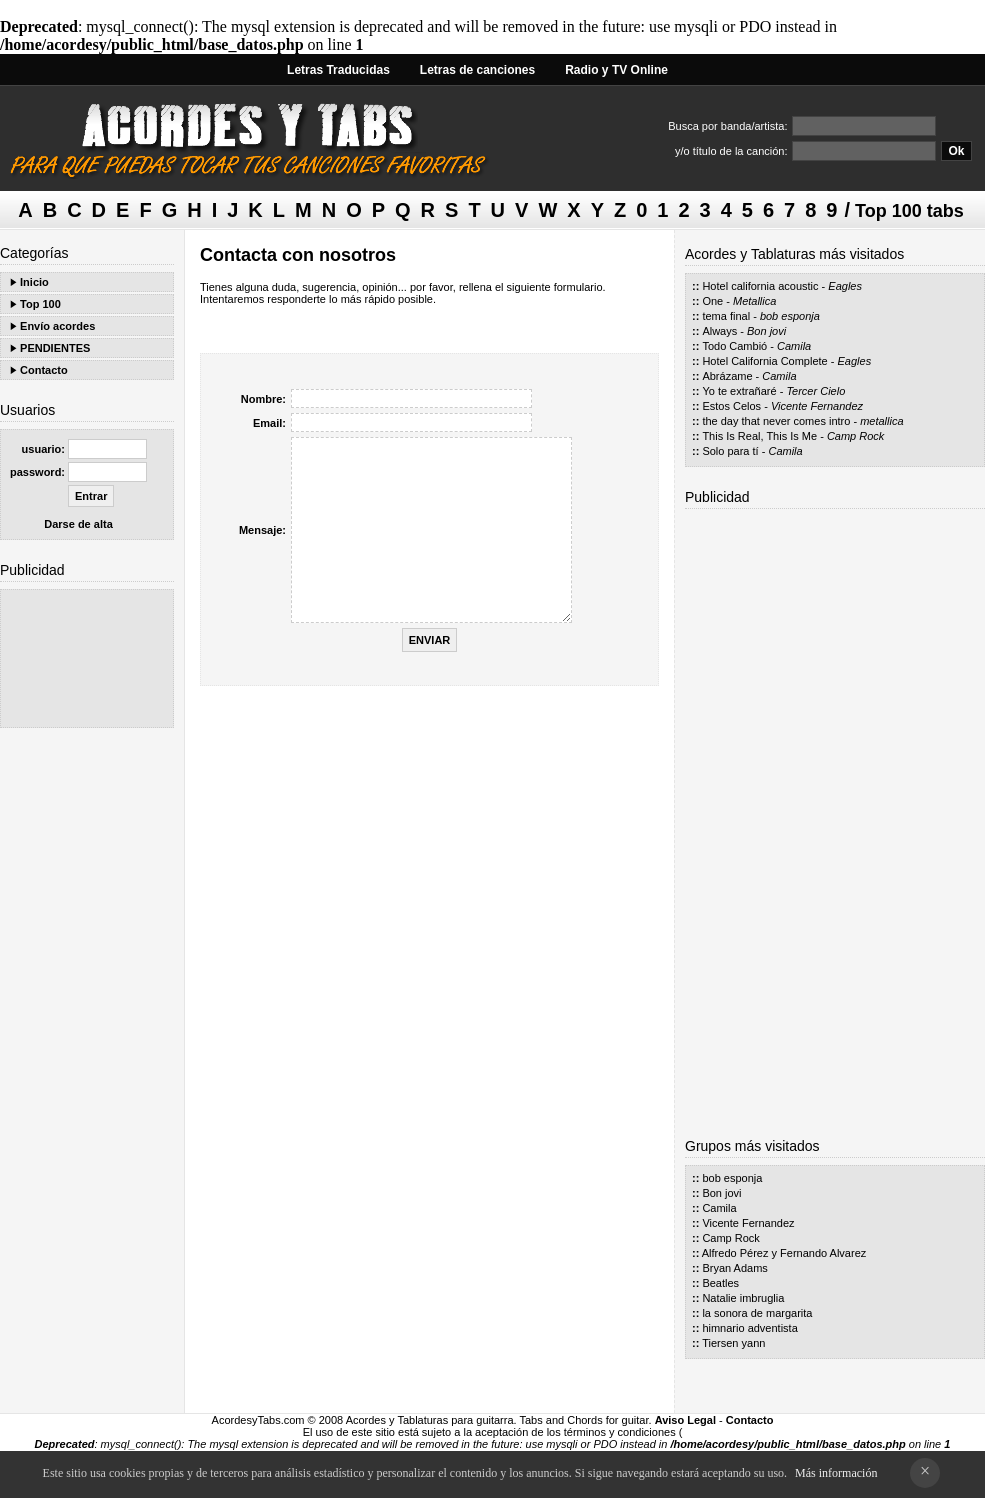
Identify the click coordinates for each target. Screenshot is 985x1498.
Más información (836, 1473)
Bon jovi (766, 331)
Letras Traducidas (338, 70)
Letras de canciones (477, 70)
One (712, 301)
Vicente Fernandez (817, 406)
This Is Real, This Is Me (759, 436)
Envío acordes (57, 326)
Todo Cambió (734, 346)
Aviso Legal (685, 1420)
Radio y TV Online (616, 70)
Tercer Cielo (815, 391)
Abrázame (727, 376)
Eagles (845, 286)
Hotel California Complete (764, 361)
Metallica (754, 301)
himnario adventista (749, 1328)
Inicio (34, 282)
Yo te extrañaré (739, 391)
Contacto (44, 370)
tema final (726, 316)
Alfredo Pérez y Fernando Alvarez (784, 1253)
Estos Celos (731, 406)
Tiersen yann (733, 1343)
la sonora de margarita (757, 1313)
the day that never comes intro (776, 421)
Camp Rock (855, 436)
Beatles (720, 1283)
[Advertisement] (87, 658)
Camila (794, 346)
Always (719, 331)
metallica (881, 421)
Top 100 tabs (909, 211)
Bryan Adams (734, 1268)
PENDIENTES (55, 348)
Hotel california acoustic (760, 286)
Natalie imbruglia (743, 1298)
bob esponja (790, 316)
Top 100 (40, 304)
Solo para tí (730, 451)
